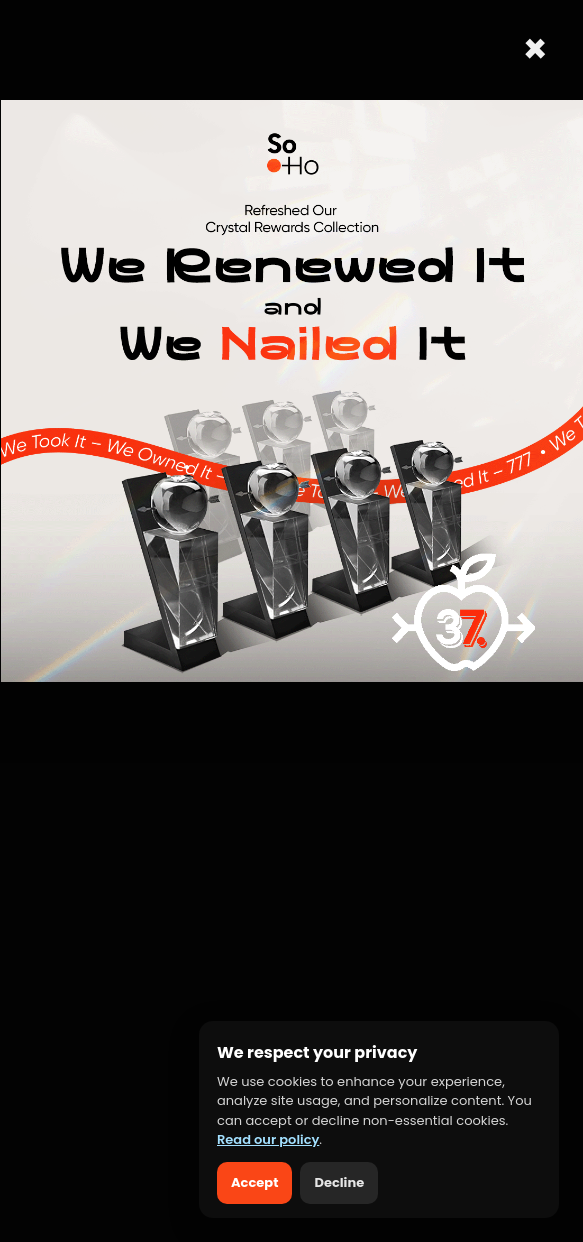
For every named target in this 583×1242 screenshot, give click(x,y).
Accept (254, 1182)
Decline (339, 1182)
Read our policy (268, 1139)
